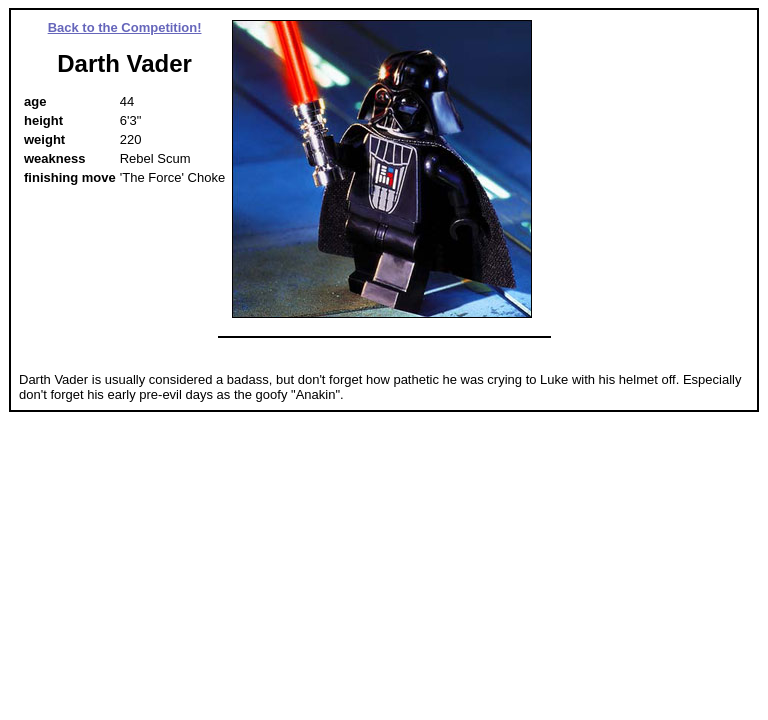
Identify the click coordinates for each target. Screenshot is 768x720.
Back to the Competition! (125, 27)
